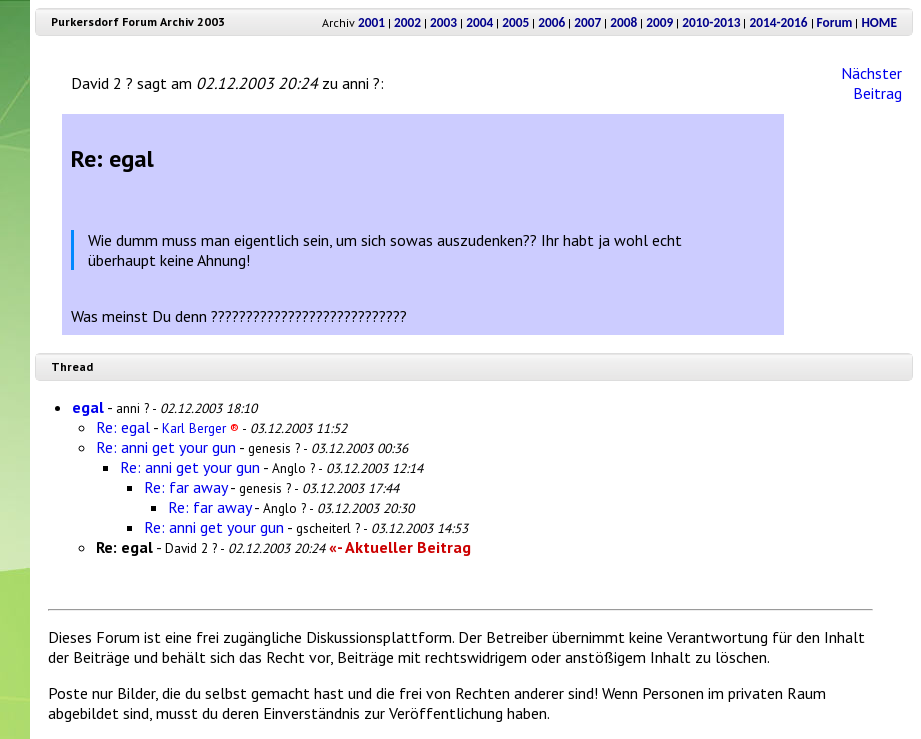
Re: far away (185, 487)
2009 (659, 22)
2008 (623, 22)
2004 (479, 22)
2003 (443, 22)
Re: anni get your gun (166, 447)
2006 (551, 22)
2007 (587, 22)
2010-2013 (711, 22)
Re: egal (123, 427)
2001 (371, 22)
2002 (407, 22)
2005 (515, 22)
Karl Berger (200, 428)
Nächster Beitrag (871, 83)
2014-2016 (778, 22)
